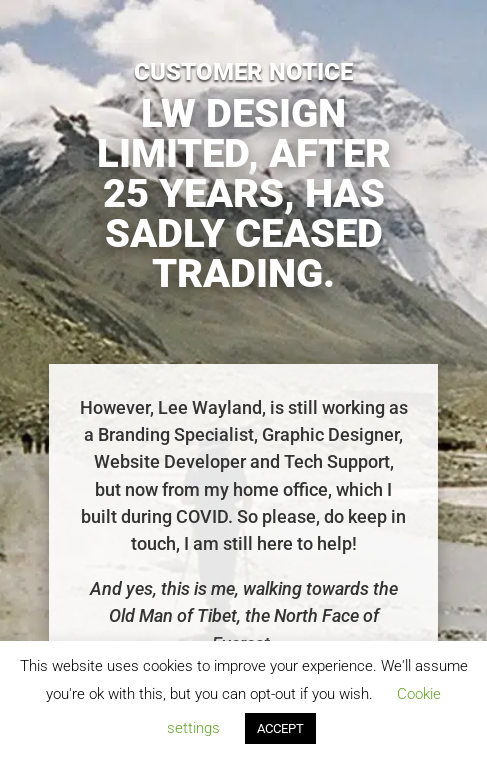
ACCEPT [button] (280, 728)
